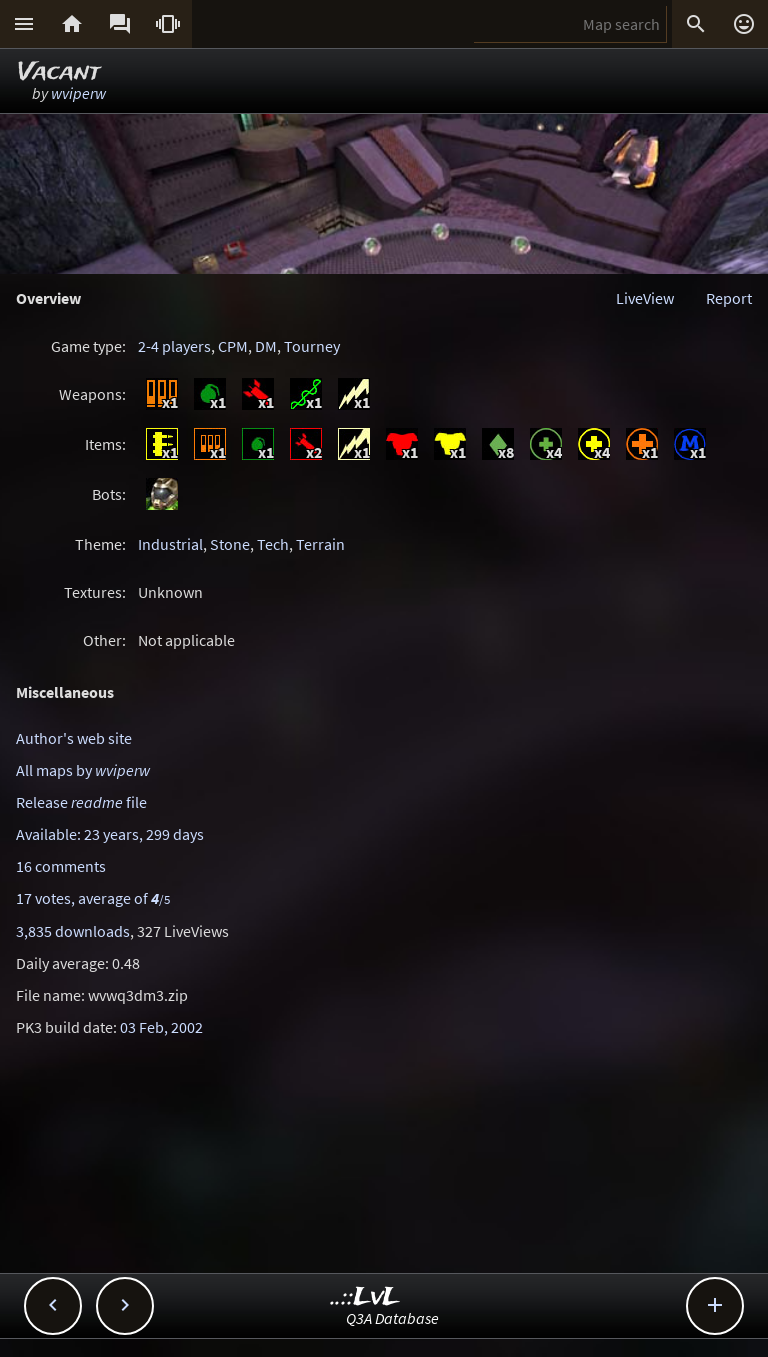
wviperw (78, 93)
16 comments (61, 866)
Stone (230, 544)
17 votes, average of (93, 898)
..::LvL (365, 1297)
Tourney (312, 346)
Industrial (170, 544)
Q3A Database (392, 1318)
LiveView (645, 298)
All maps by (83, 770)
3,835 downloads (73, 931)
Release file (81, 802)
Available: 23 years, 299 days (110, 834)
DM (266, 346)
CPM (233, 346)
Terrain (320, 544)
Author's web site (74, 738)
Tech (273, 544)
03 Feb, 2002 (161, 1027)
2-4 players (174, 346)
